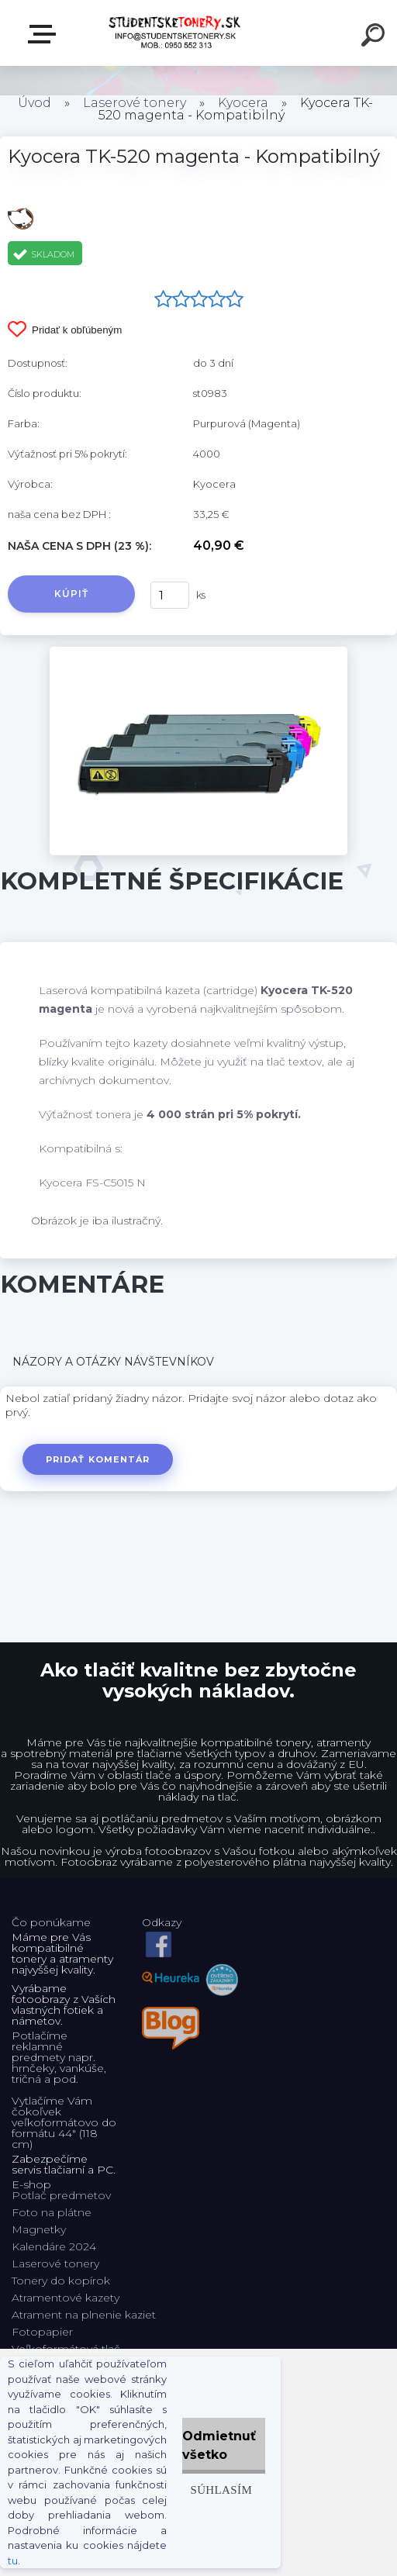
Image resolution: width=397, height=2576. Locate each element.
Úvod (34, 102)
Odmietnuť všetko (219, 2445)
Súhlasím (221, 2489)
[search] (375, 37)
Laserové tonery (134, 102)
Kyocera (243, 102)
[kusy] (169, 595)
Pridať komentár (98, 1459)
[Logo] (175, 33)
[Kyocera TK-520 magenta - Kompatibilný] (198, 652)
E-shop (44, 34)
